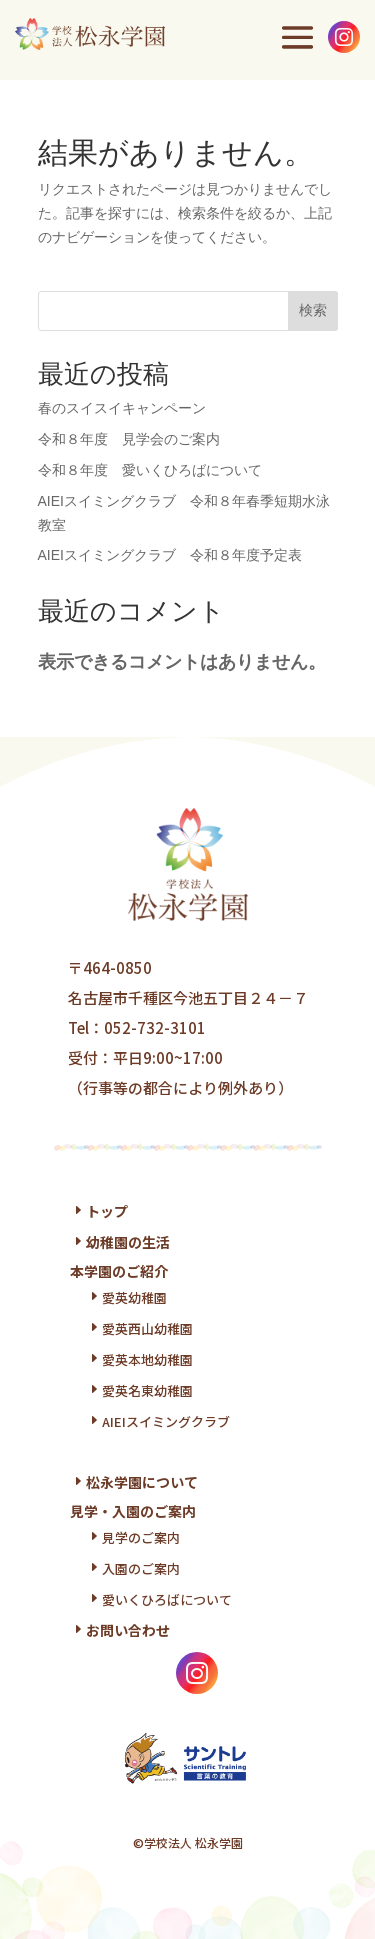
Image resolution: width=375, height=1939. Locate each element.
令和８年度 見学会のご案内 (129, 439)
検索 (313, 310)
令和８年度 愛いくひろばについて (150, 470)
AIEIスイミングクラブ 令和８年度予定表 (170, 555)
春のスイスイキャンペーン (122, 408)
